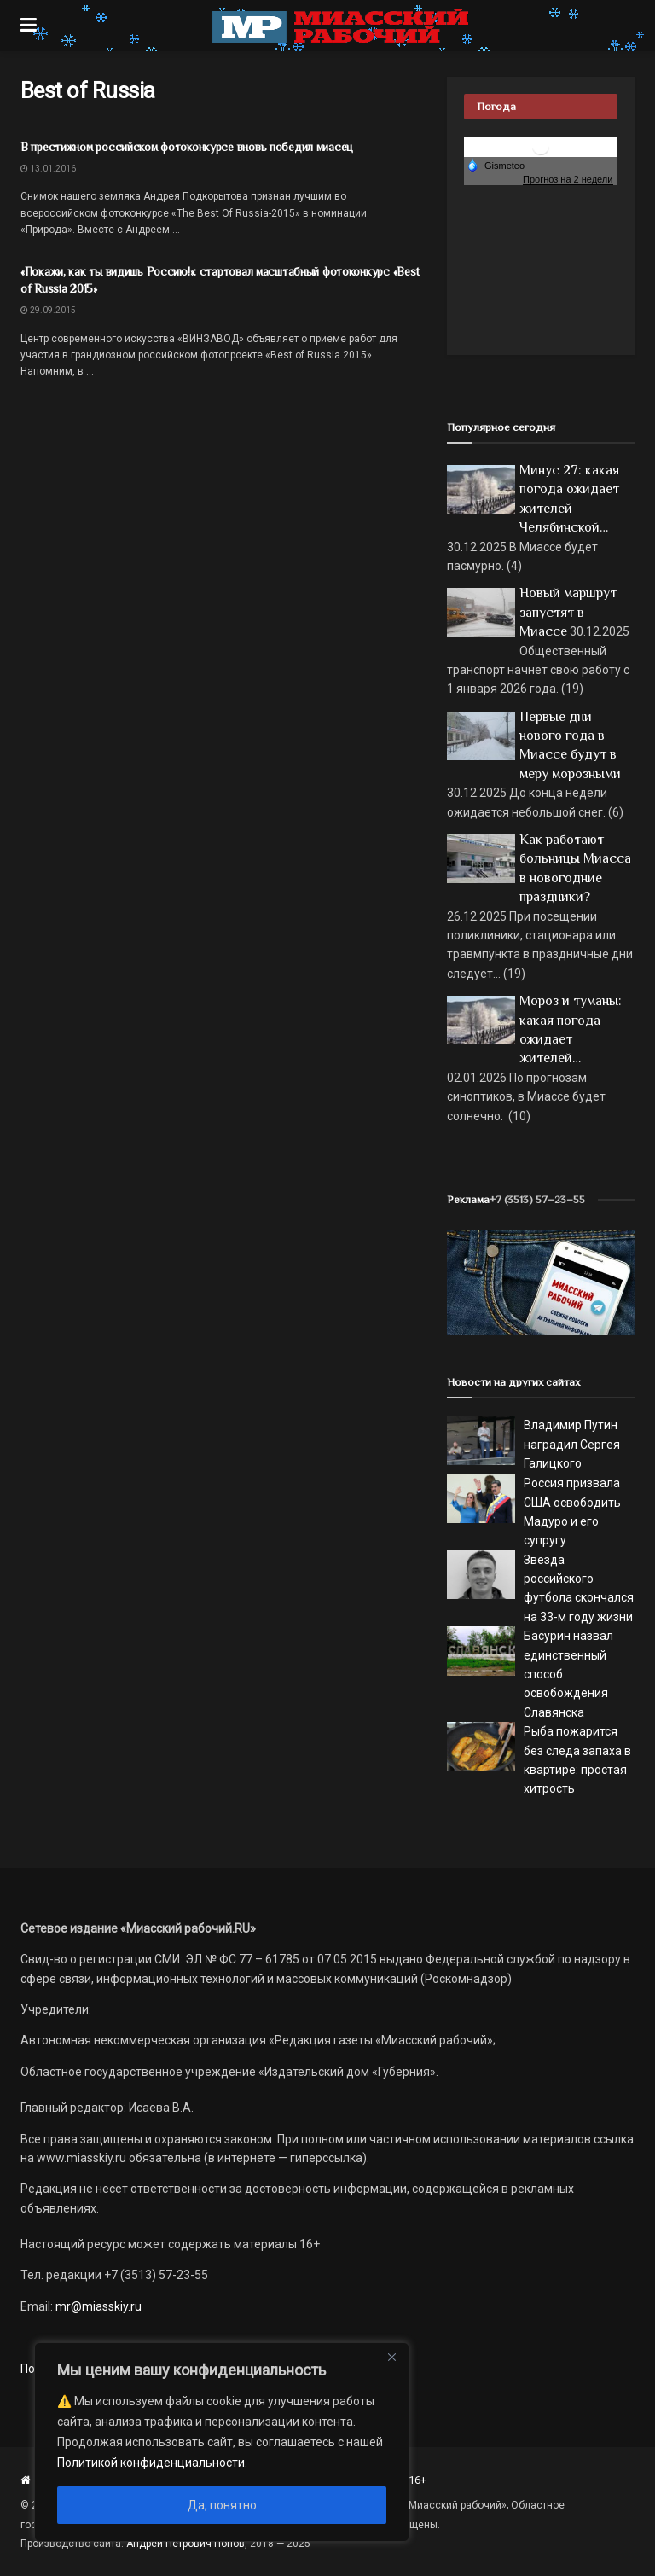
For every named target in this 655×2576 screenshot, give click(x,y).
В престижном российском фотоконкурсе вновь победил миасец (186, 147)
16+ (417, 2480)
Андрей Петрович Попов (185, 2544)
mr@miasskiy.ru (97, 2306)
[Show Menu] (28, 25)
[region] (221, 2442)
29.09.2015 (48, 310)
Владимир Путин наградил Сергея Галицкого (572, 1444)
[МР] (541, 1281)
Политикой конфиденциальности (151, 2462)
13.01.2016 (48, 168)
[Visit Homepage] (340, 26)
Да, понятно (222, 2505)
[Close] (391, 2356)
